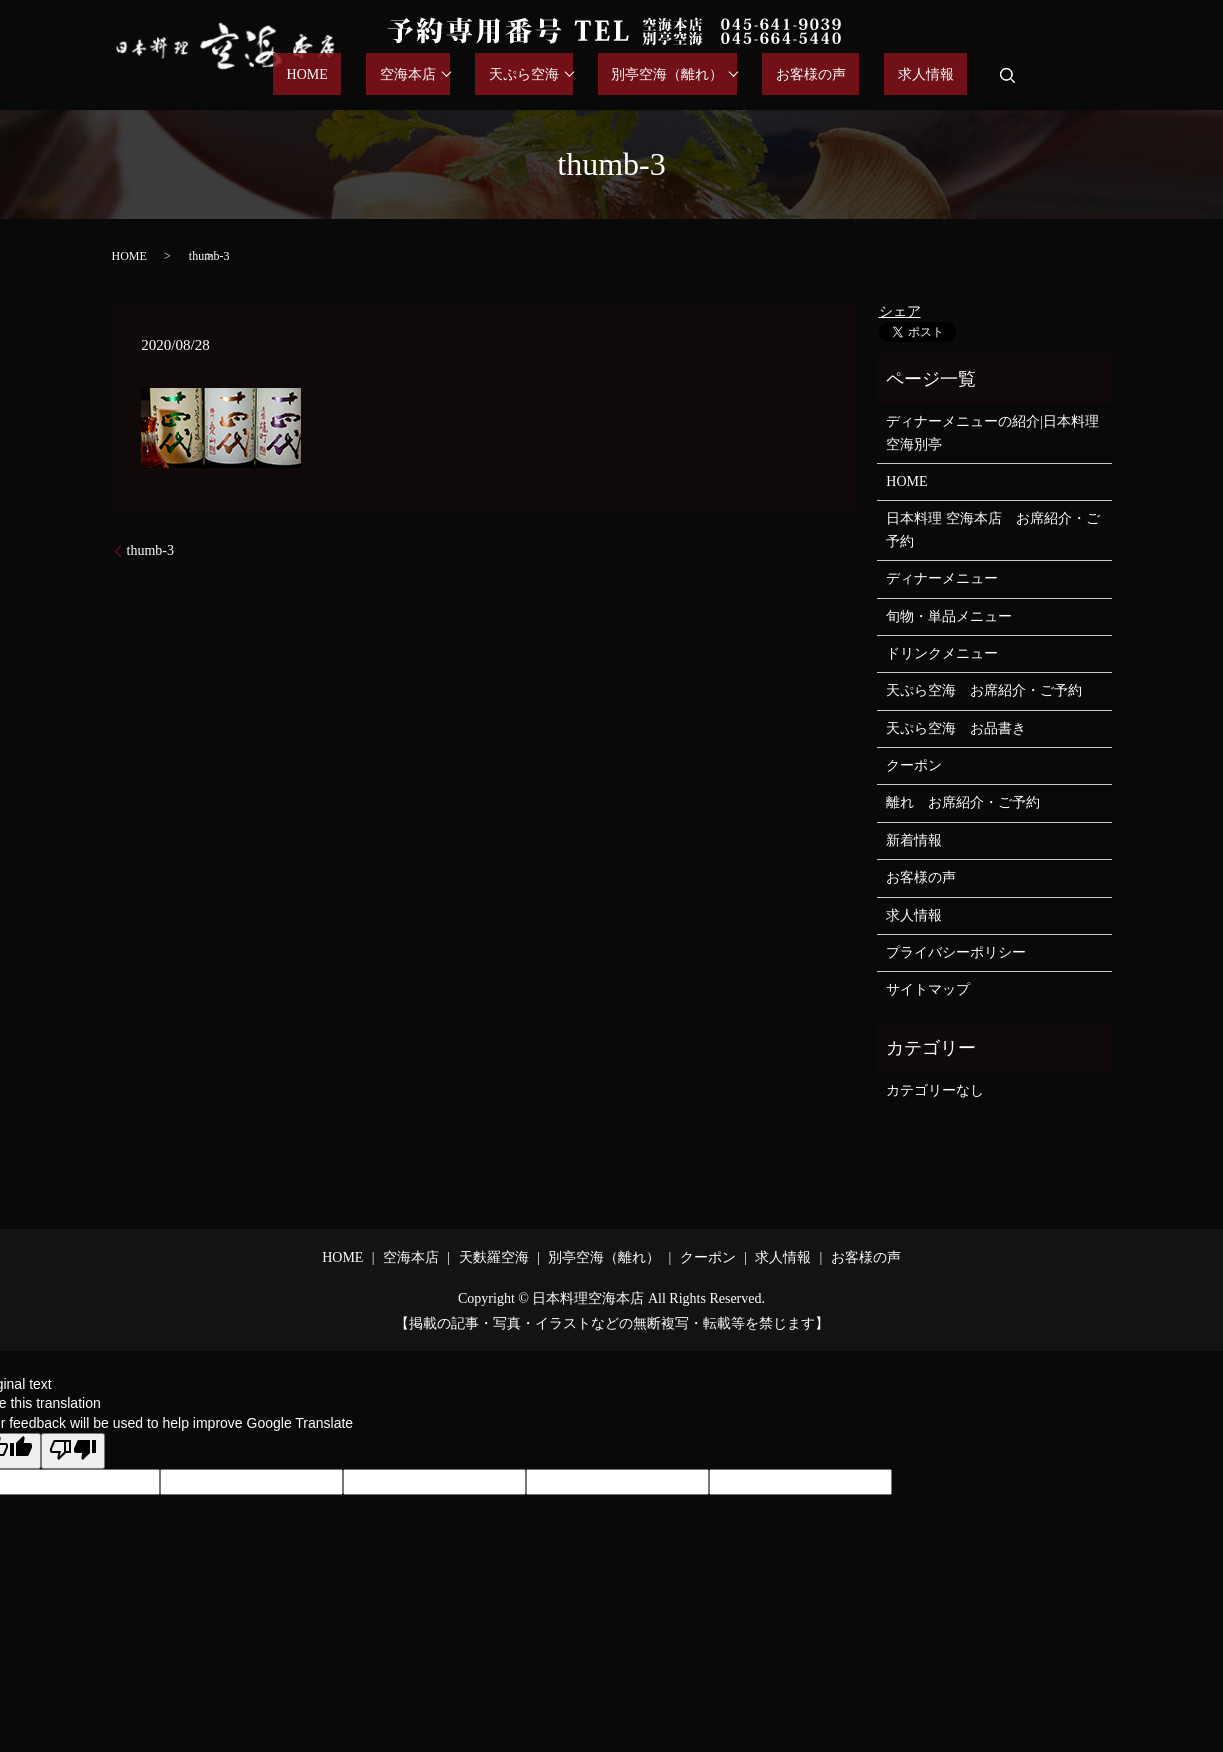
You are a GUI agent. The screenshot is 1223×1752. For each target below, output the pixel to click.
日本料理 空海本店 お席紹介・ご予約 (993, 529)
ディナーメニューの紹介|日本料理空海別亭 (992, 432)
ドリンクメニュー (942, 653)
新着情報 (914, 840)
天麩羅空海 (494, 1257)
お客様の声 (851, 75)
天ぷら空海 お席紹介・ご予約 (984, 690)
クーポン (914, 765)
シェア (900, 311)
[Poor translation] (73, 1451)
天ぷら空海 (591, 75)
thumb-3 (150, 550)
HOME (414, 75)
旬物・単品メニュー (949, 616)
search (1008, 75)
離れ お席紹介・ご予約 (963, 802)
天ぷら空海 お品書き (956, 728)
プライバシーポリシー (956, 952)
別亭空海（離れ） (721, 75)
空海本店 (489, 75)
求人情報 (939, 75)
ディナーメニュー (942, 578)
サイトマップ (928, 989)
